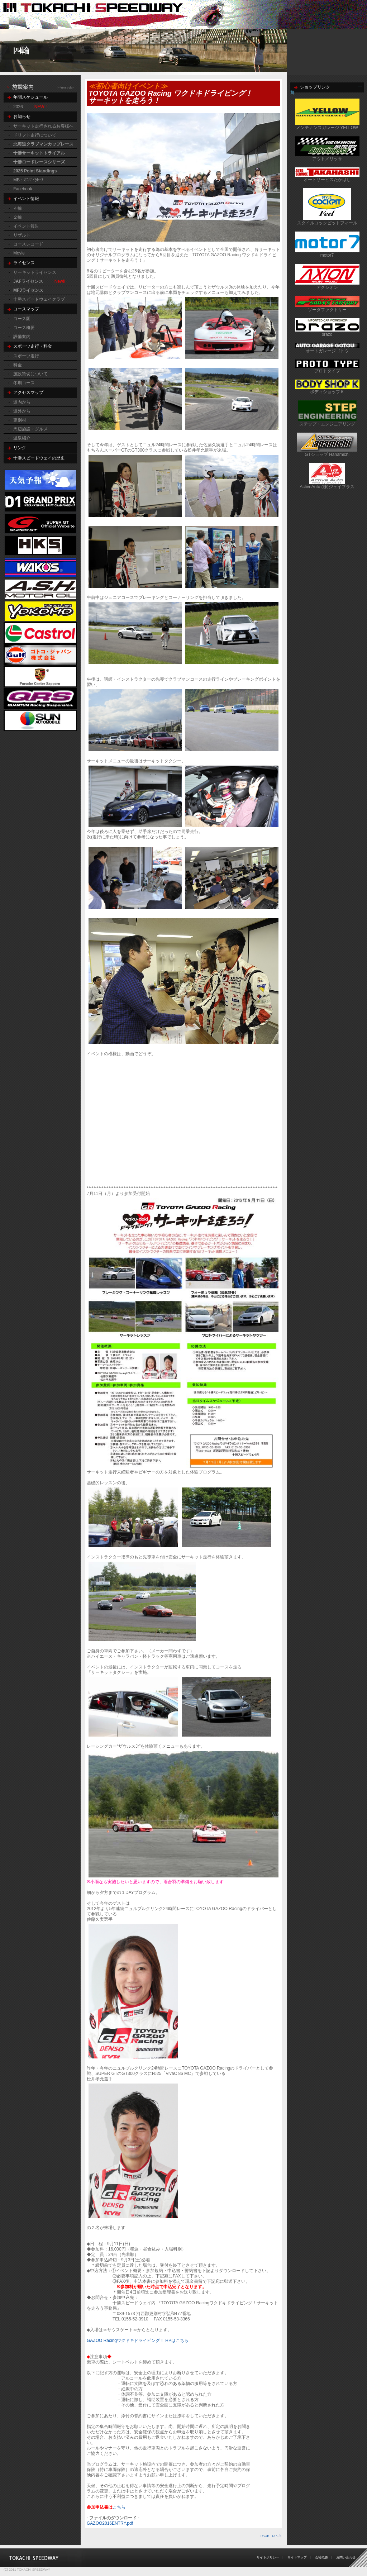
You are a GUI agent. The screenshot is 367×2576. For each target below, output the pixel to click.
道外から (21, 411)
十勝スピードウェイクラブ (39, 299)
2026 (18, 106)
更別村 (19, 420)
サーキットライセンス (34, 272)
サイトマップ (297, 2557)
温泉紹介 (21, 438)
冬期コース (24, 382)
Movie (19, 253)
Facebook (22, 188)
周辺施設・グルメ (30, 429)
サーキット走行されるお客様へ (43, 126)
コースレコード (28, 244)
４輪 (17, 208)
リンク (19, 447)
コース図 (21, 318)
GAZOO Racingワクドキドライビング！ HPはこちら (138, 2340)
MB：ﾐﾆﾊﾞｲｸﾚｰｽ (28, 179)
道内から (21, 402)
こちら (119, 2507)
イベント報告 (26, 226)
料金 (17, 364)
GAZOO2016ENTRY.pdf (110, 2523)
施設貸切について (30, 373)
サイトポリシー (268, 2557)
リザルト (21, 235)
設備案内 (21, 336)
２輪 (17, 217)
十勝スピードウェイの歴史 (39, 458)
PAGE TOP (269, 2536)
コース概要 (24, 327)
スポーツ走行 (26, 355)
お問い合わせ (346, 2557)
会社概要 (321, 2557)
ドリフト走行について (34, 135)
